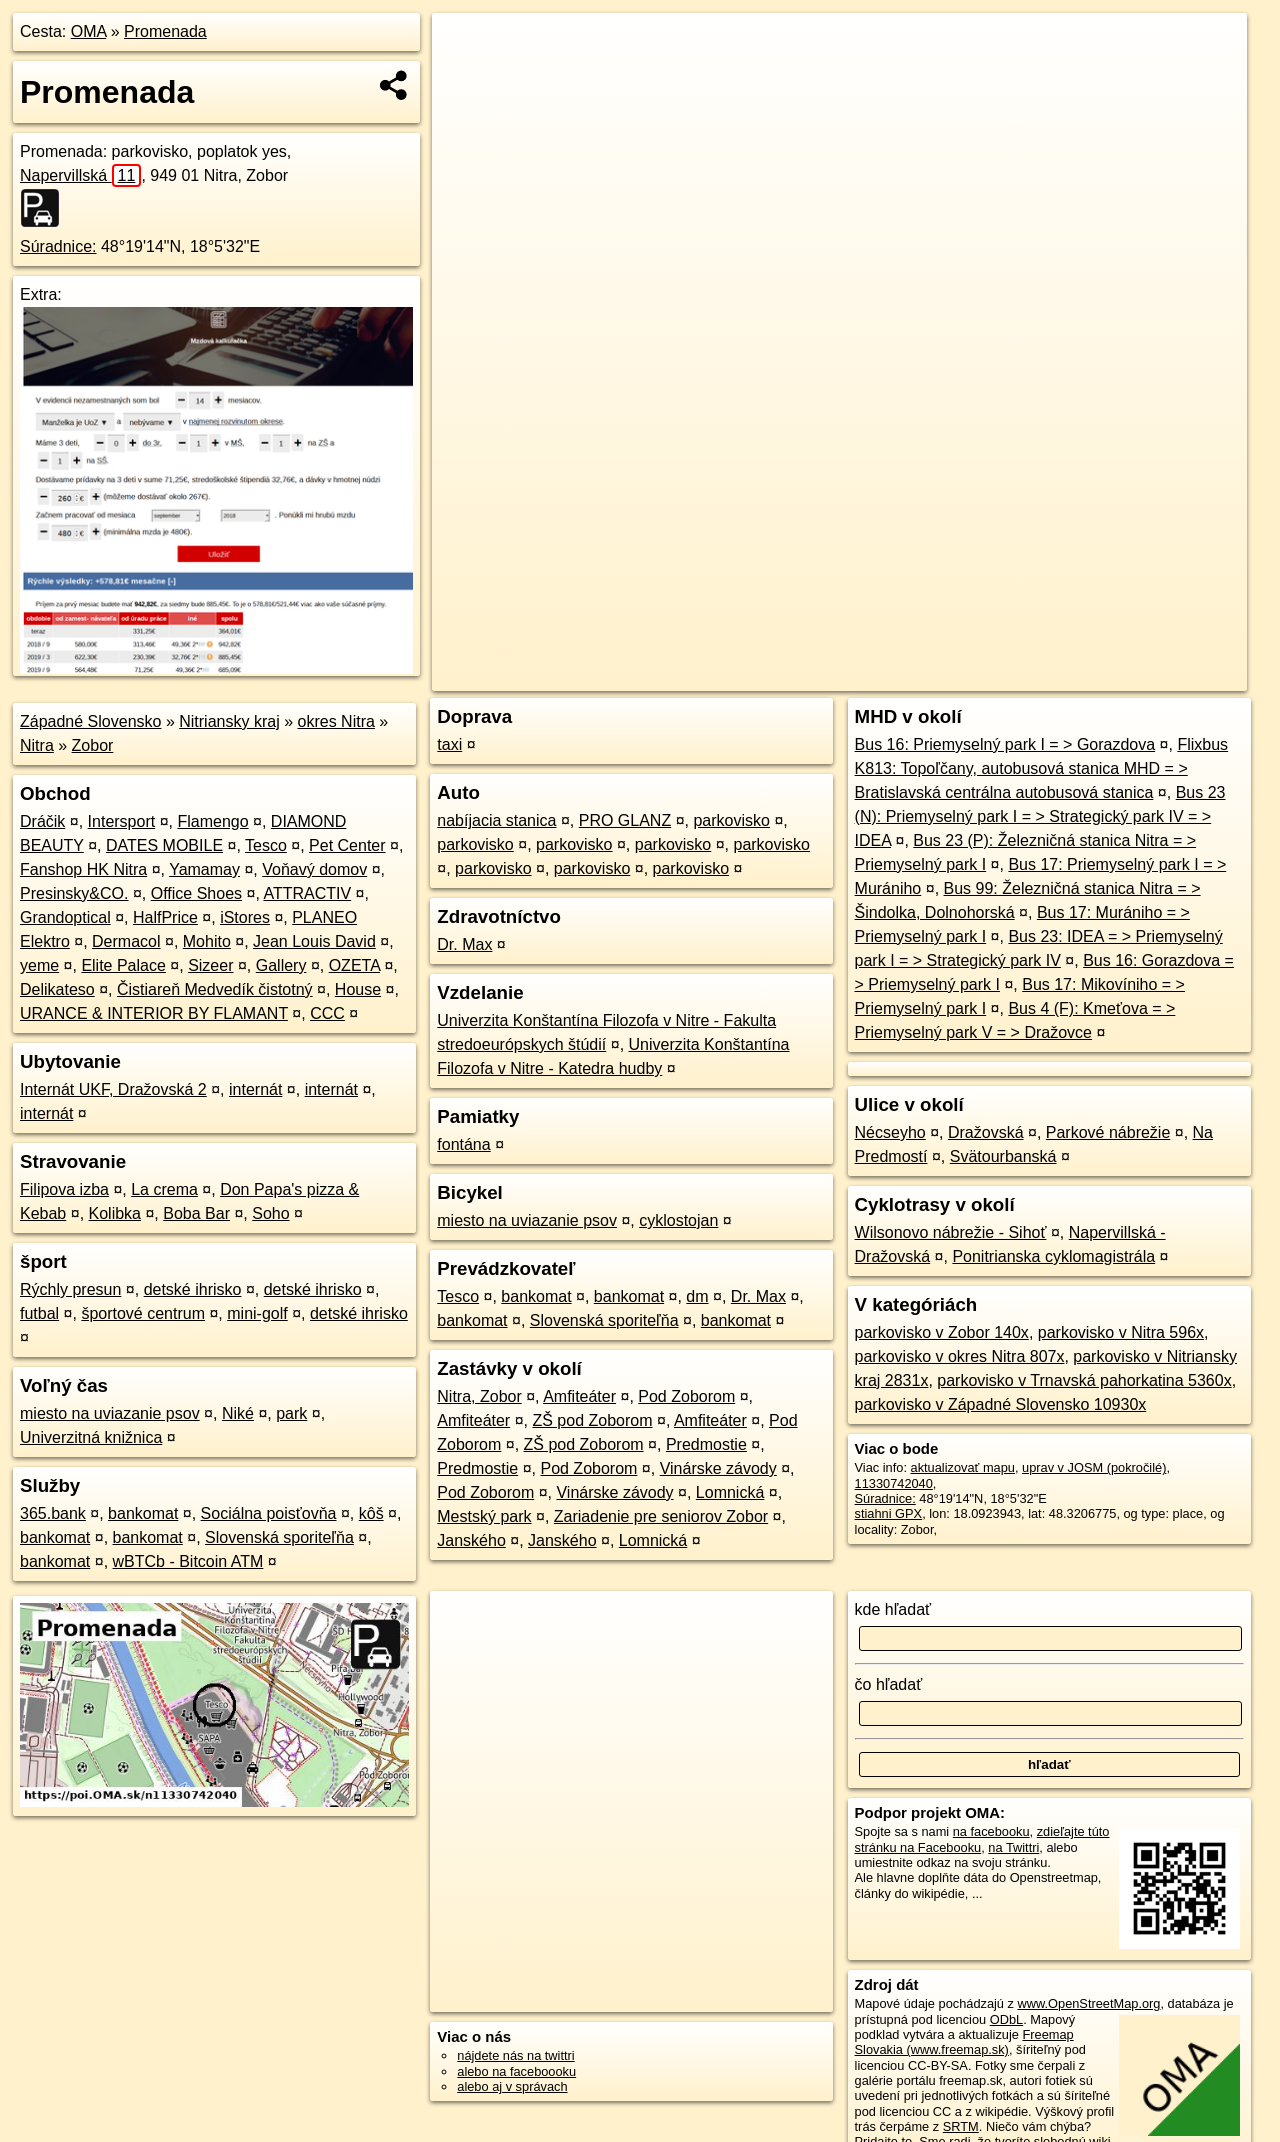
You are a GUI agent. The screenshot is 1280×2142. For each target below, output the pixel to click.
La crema (164, 1189)
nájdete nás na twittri (515, 2055)
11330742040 (894, 1483)
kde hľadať (893, 1609)
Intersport (122, 821)
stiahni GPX (889, 1513)
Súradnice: (58, 246)
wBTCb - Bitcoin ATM (188, 1561)
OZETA (354, 965)
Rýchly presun (70, 1289)
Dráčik (42, 821)
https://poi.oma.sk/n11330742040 (1153, 676)
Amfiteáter (579, 1396)
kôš (371, 1513)
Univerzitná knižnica (91, 1437)
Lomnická (730, 1492)
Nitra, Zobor (479, 1396)
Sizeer (210, 965)
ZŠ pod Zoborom (592, 1420)
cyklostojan (678, 1220)
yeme (39, 965)
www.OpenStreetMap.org (1088, 2003)
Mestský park (484, 1516)
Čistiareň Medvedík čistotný (215, 989)
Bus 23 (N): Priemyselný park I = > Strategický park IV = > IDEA (1040, 816)
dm (697, 1296)
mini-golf (257, 1313)
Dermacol (126, 941)
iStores (245, 917)
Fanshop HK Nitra (83, 869)
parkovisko (731, 820)
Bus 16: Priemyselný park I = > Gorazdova (1005, 744)
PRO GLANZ (625, 820)
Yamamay (204, 869)
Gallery (281, 965)
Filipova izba (64, 1189)
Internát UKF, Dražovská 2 (113, 1089)
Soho (270, 1213)
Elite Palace (123, 965)
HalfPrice (165, 917)
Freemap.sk (999, 676)
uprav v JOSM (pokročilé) (1094, 1467)
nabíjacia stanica (496, 820)
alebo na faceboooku (516, 2071)
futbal (39, 1313)
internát (255, 1089)
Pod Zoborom (686, 1396)
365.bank (53, 1513)
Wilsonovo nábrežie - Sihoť (951, 1232)
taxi (449, 744)
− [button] (466, 78)
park (291, 1413)
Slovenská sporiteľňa (279, 1537)
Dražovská (986, 1132)
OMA (89, 31)
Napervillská (80, 175)
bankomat (143, 1513)
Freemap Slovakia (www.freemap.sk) (964, 2042)
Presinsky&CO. (74, 893)
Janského (471, 1540)
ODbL (1006, 2019)
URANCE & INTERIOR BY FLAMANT (154, 1013)
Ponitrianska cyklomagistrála (1053, 1256)
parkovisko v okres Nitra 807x (960, 1356)
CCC (327, 1013)
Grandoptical (65, 917)
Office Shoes (196, 893)
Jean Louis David (314, 941)
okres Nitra (336, 721)
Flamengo (212, 821)
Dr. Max (464, 944)
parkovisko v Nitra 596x (1121, 1332)
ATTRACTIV (307, 893)
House (358, 989)
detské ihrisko (193, 1289)
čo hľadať (889, 1684)
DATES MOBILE (164, 845)
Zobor (93, 745)
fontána (463, 1144)
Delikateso (57, 989)
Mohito (207, 941)
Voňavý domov (314, 869)
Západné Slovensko (90, 721)
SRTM (961, 2126)
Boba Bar (196, 1213)
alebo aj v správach (512, 2086)
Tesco (266, 845)
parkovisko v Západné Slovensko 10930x (1001, 1404)
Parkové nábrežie (1108, 1132)
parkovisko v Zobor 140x (942, 1332)
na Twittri (1013, 1847)
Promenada (165, 31)
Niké (238, 1413)
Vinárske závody (718, 1468)
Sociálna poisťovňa (269, 1513)
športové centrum (143, 1313)
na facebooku (991, 1831)
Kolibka (115, 1213)
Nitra (37, 745)
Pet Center (347, 845)
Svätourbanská (1003, 1156)
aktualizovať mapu (963, 1467)
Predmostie (706, 1444)
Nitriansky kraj (229, 721)
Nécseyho (890, 1132)
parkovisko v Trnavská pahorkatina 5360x (1084, 1380)
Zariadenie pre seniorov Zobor (661, 1516)
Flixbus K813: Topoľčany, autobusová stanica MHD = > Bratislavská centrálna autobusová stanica (1042, 768)
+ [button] (466, 47)
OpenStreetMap (896, 676)
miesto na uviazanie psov (110, 1413)
